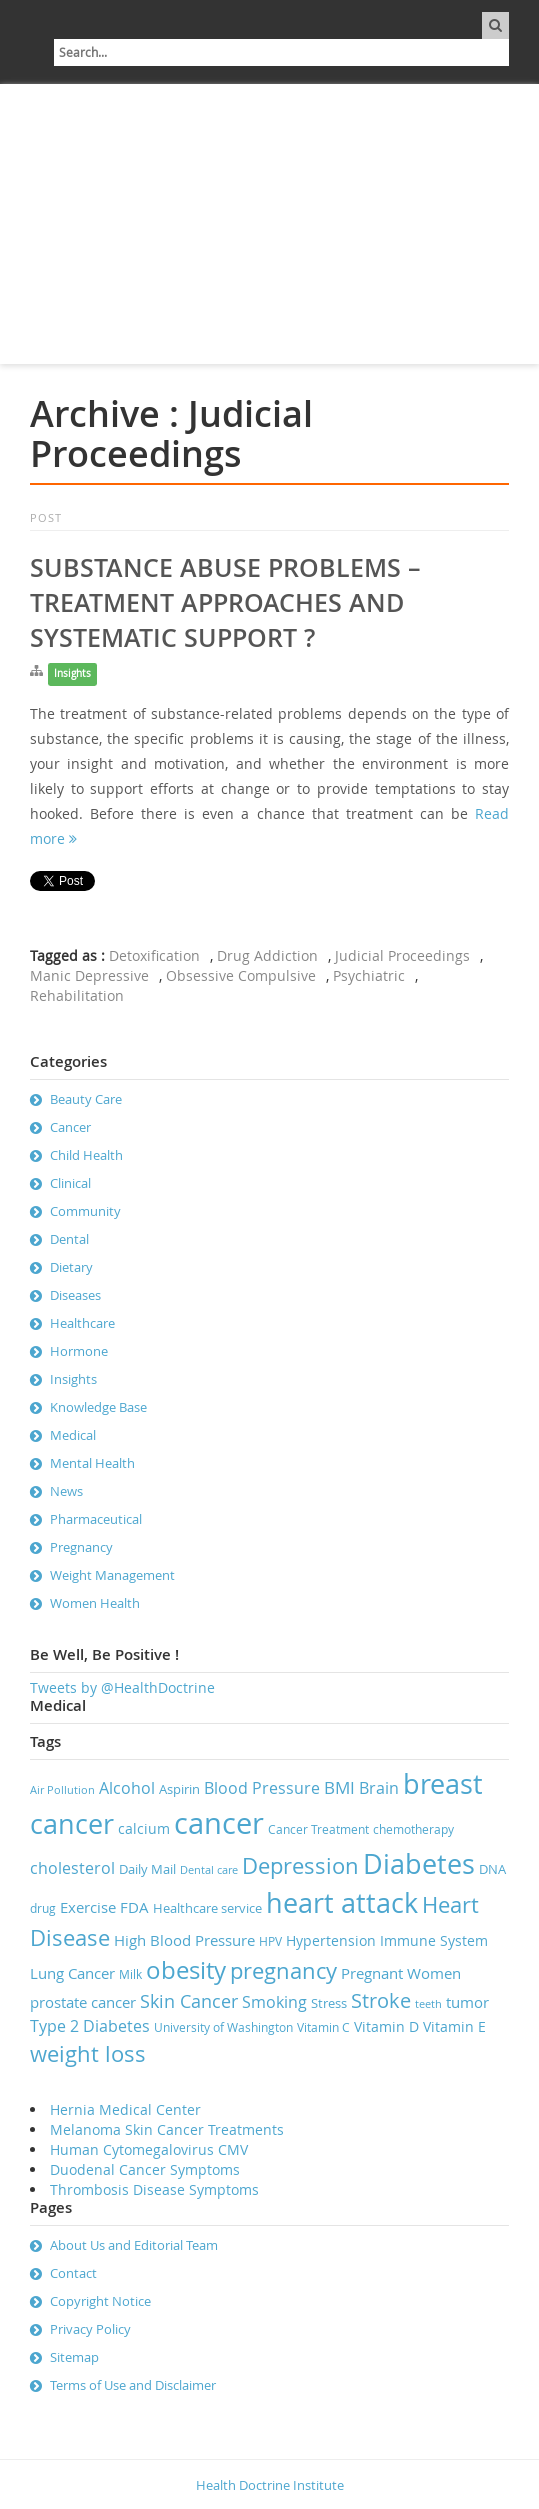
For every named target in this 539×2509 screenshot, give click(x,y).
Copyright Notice (100, 2301)
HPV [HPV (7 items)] (270, 1941)
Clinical (70, 1183)
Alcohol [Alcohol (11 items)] (127, 1788)
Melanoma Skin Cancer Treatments (167, 2129)
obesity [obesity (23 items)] (186, 1970)
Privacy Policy (90, 2329)
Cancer (70, 1127)
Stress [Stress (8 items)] (329, 2003)
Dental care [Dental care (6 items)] (209, 1870)
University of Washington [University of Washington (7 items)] (223, 2027)
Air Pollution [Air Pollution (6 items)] (62, 1790)
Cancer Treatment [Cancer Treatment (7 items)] (318, 1829)
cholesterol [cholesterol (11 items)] (72, 1868)
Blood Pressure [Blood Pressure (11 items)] (262, 1788)
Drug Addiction (267, 955)
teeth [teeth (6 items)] (428, 2004)
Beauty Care (86, 1099)
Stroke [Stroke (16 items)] (381, 2000)
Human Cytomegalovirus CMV (149, 2149)
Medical (73, 1435)
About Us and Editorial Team (134, 2245)
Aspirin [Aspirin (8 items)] (179, 1789)
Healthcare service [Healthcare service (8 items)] (207, 1908)
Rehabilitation (77, 995)
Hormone (79, 1351)
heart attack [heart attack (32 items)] (342, 1903)
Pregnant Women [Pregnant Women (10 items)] (401, 1973)
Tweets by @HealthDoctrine (122, 1687)
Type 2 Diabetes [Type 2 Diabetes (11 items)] (90, 2026)
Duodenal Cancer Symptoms (145, 2169)
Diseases (75, 1295)
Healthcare (82, 1323)
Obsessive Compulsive (241, 975)
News (66, 1491)
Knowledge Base (98, 1407)
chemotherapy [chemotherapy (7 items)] (413, 1829)
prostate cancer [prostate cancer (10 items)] (83, 2002)
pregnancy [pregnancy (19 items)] (283, 1970)
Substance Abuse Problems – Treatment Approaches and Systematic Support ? (225, 603)
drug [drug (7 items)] (43, 1908)
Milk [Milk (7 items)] (130, 1974)
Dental (69, 1239)
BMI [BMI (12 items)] (339, 1787)
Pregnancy (81, 1547)
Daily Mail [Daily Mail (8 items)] (147, 1869)
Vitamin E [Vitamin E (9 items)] (454, 2026)
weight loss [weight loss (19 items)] (88, 2053)
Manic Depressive (89, 975)
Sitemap (74, 2357)
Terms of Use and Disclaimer (133, 2385)
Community (85, 1211)
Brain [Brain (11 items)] (379, 1788)
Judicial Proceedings (402, 955)
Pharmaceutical (96, 1519)
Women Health (95, 1603)
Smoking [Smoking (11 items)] (274, 2002)
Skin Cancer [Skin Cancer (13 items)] (189, 2001)
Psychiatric (369, 975)
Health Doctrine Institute (270, 2485)
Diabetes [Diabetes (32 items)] (419, 1864)
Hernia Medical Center (125, 2109)
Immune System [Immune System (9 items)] (434, 1940)
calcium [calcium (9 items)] (144, 1828)
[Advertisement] (269, 224)
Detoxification (154, 955)
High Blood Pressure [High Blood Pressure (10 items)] (184, 1940)
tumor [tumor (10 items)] (467, 2002)
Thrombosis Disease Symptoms (154, 2189)
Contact (73, 2273)
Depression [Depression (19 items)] (300, 1865)
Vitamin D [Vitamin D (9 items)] (386, 2026)
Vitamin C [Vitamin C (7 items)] (323, 2027)
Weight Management (112, 1575)
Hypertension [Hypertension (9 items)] (331, 1940)
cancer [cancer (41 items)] (219, 1823)
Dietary (71, 1267)
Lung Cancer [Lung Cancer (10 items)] (72, 1973)
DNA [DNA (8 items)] (492, 1869)
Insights (72, 673)
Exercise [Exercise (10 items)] (88, 1907)
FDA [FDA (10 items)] (134, 1907)
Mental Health (92, 1463)
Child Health (86, 1155)
